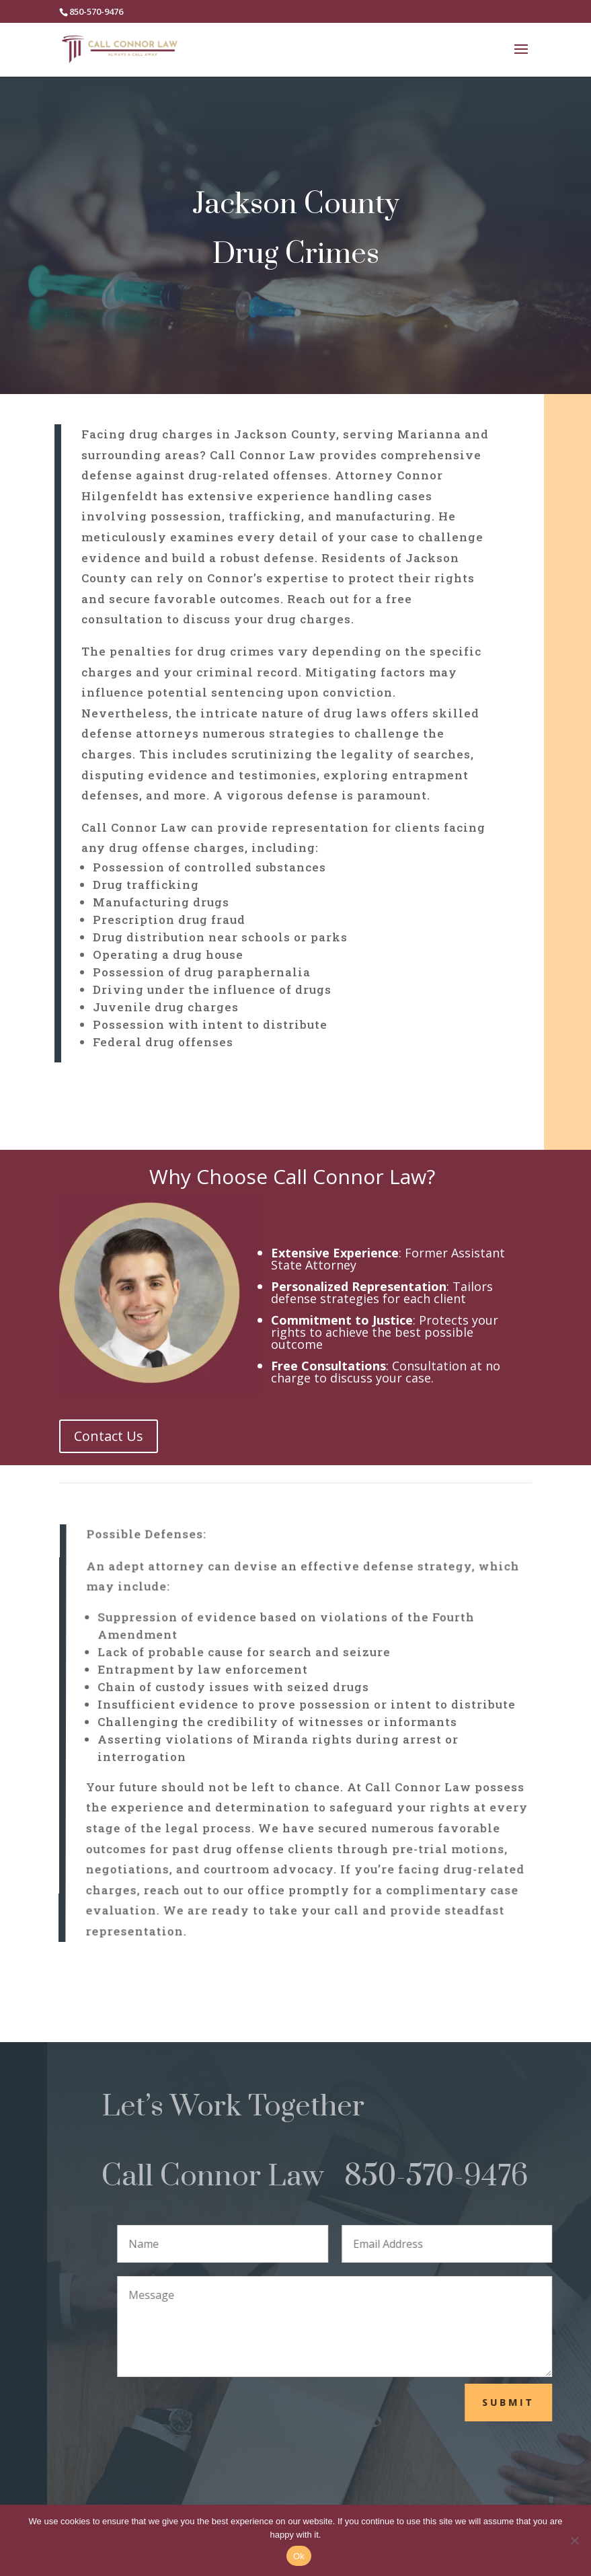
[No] (574, 2540)
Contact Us (108, 1436)
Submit (536, 2402)
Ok (299, 2556)
